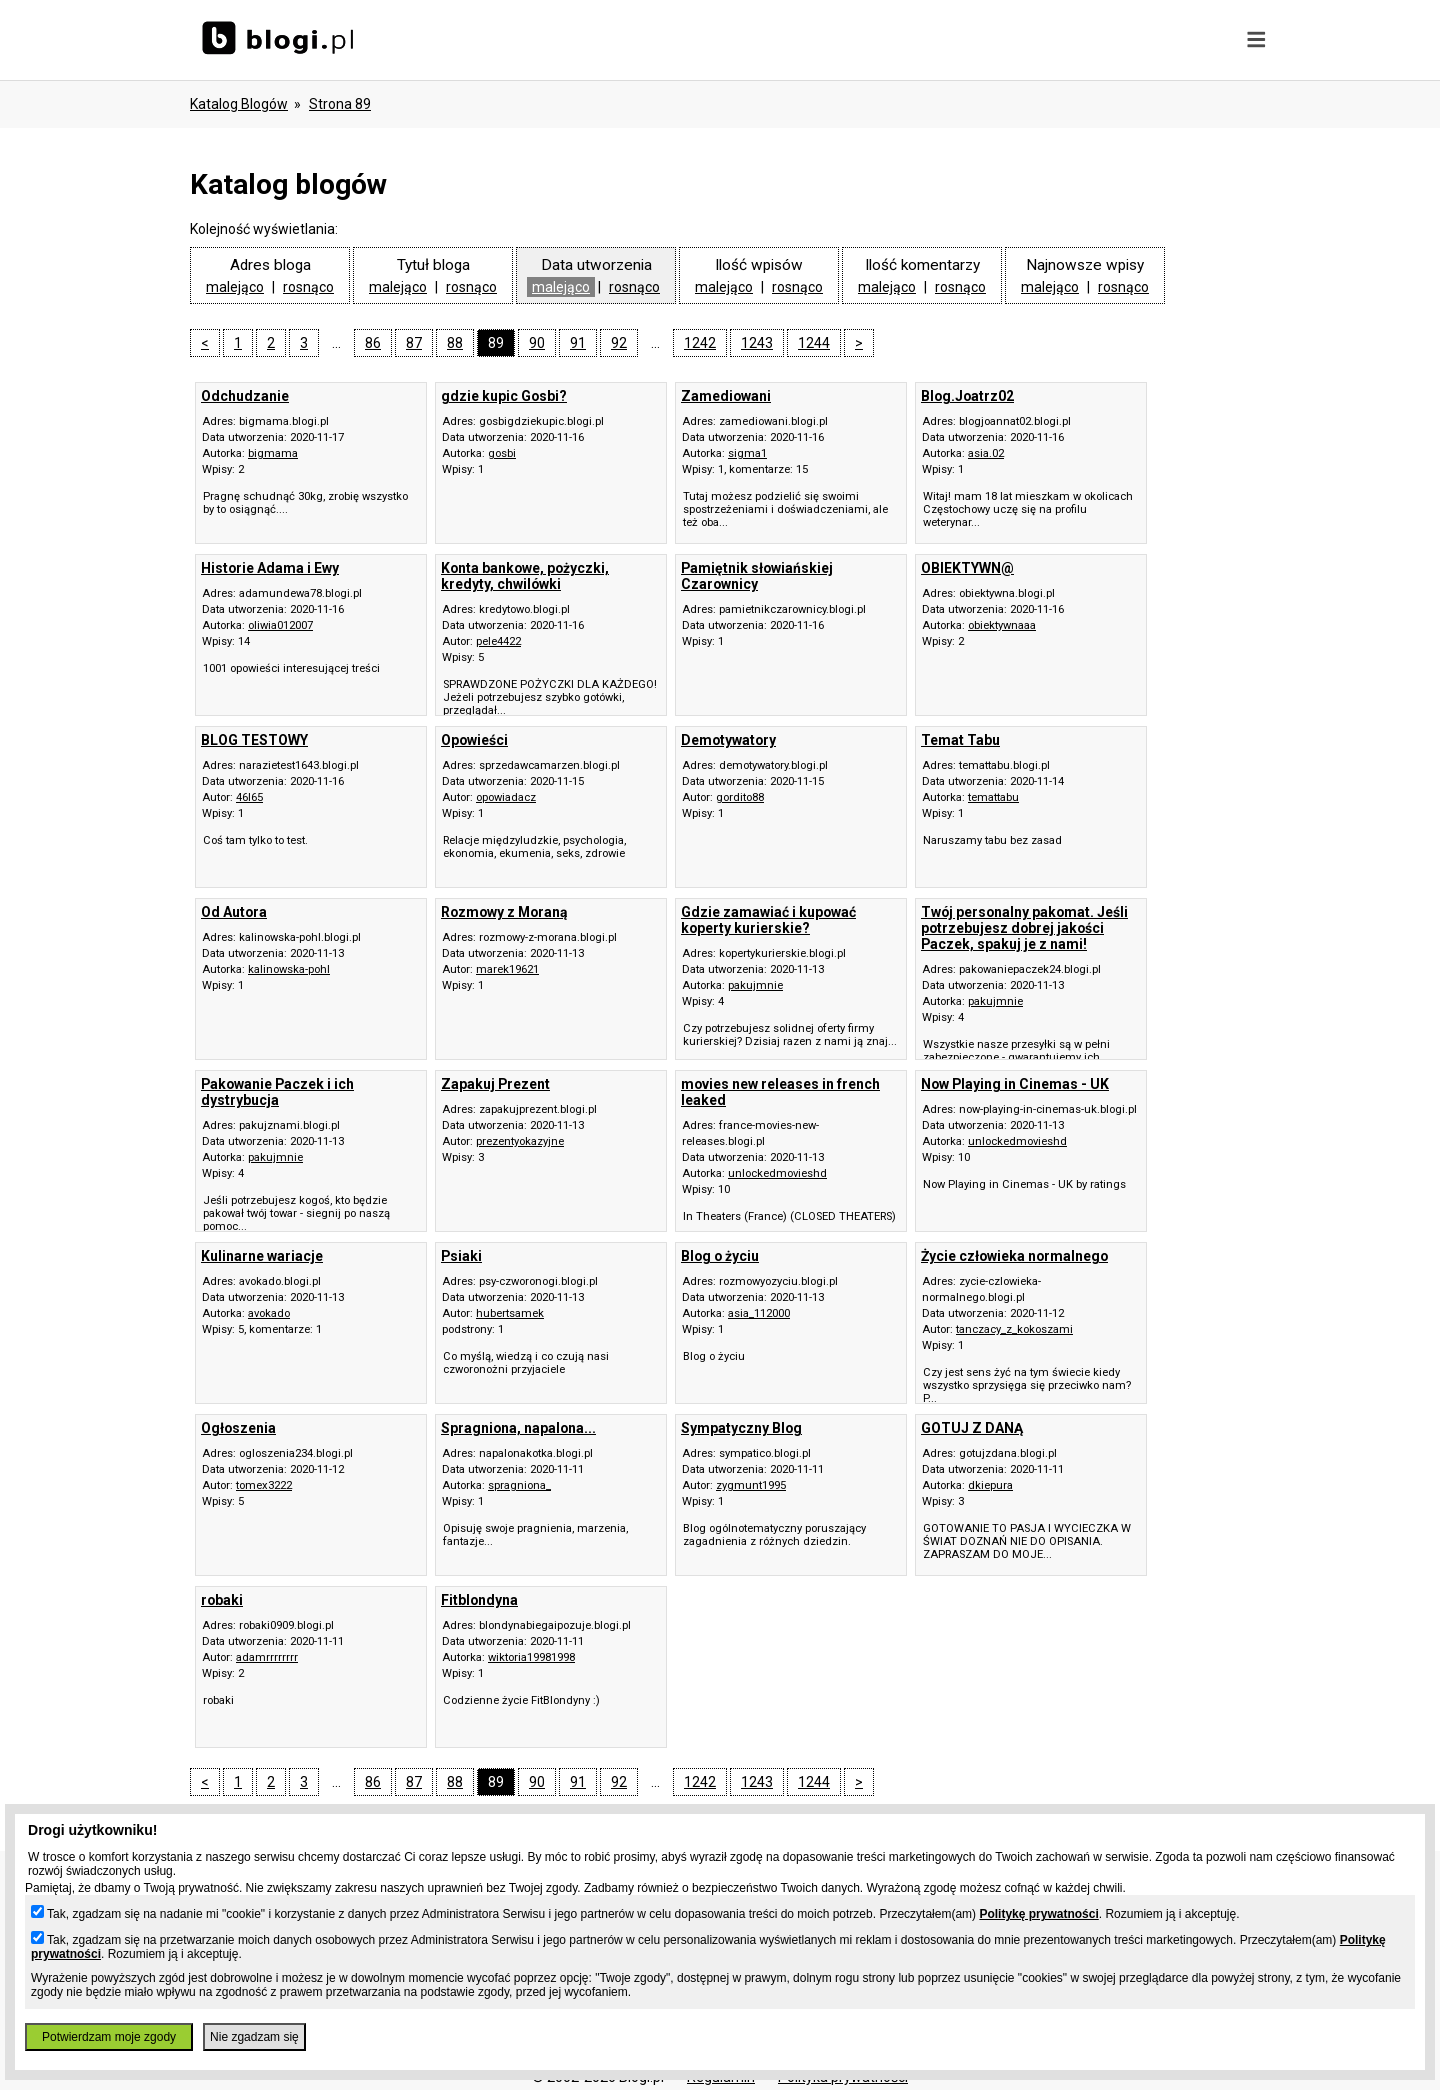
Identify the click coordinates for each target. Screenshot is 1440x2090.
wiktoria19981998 (531, 1657)
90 (537, 343)
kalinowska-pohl (289, 969)
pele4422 (498, 641)
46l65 (249, 797)
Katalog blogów (239, 104)
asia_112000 (759, 1313)
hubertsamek (510, 1313)
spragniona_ (519, 1485)
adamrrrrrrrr (267, 1657)
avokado (269, 1313)
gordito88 (740, 797)
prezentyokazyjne (520, 1141)
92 (619, 343)
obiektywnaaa (1002, 625)
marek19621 (507, 969)
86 (373, 343)
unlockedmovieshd (777, 1173)
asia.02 (986, 453)
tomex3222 (264, 1485)
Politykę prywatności (1038, 1914)
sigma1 (747, 453)
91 (578, 343)
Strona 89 (340, 104)
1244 (814, 343)
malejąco (235, 287)
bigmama (273, 453)
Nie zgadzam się (254, 2037)
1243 (757, 343)
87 (414, 343)
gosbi (502, 453)
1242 (700, 343)
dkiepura (990, 1485)
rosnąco (308, 287)
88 (455, 343)
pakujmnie (755, 985)
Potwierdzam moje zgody (109, 2037)
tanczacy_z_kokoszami (1014, 1329)
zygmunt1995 (751, 1485)
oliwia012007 (280, 625)
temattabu (993, 797)
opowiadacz (506, 797)
